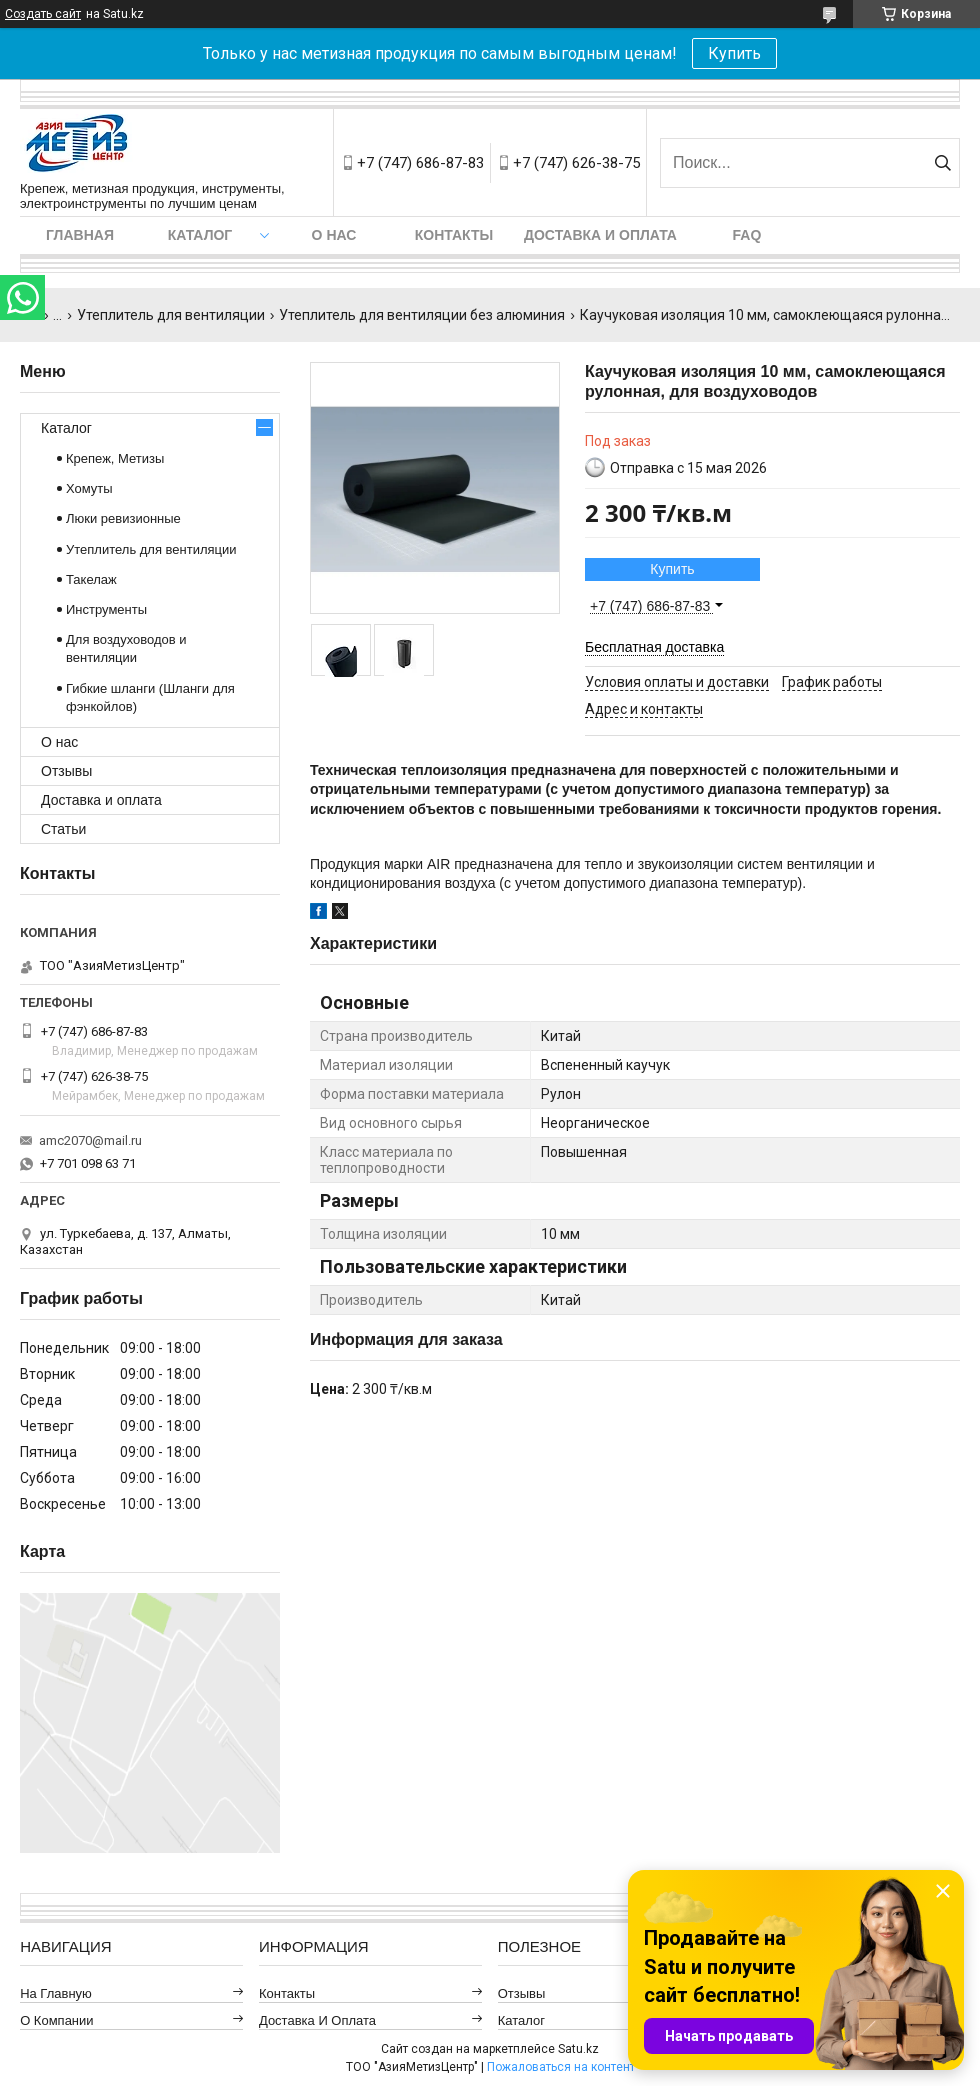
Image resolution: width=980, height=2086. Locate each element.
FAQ (747, 235)
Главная (80, 235)
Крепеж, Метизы (115, 458)
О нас (334, 235)
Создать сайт (43, 14)
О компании (56, 2020)
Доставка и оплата (600, 235)
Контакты (454, 235)
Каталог (200, 235)
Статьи (63, 829)
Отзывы (66, 771)
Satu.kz (578, 2049)
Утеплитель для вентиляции (171, 315)
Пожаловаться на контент (561, 2067)
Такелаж (91, 579)
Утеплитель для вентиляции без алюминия (422, 315)
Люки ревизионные (123, 518)
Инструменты (106, 609)
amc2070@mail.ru (90, 1140)
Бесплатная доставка (654, 647)
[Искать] (942, 163)
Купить (734, 53)
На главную (56, 1993)
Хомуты (89, 488)
